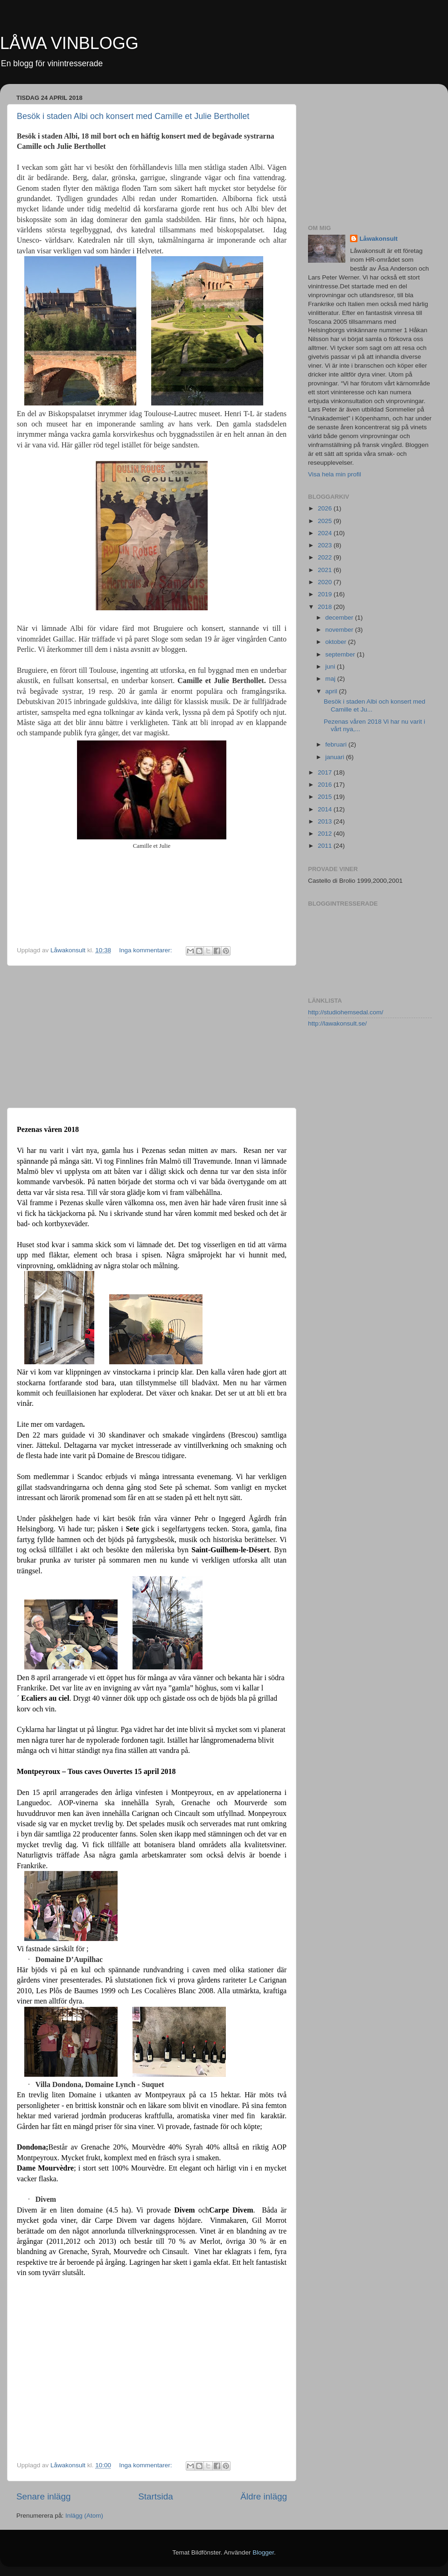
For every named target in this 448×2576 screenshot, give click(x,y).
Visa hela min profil (334, 474)
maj (331, 678)
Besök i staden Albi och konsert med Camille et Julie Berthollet (133, 116)
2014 (326, 809)
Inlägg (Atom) (84, 2515)
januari (335, 757)
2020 (326, 582)
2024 (326, 533)
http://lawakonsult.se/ (337, 1023)
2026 (326, 508)
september (341, 654)
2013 (326, 821)
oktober (336, 641)
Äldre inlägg (263, 2496)
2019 (326, 594)
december (340, 617)
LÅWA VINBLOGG (69, 43)
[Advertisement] (152, 1036)
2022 (326, 557)
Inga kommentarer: (146, 950)
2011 (326, 845)
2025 (326, 520)
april (332, 691)
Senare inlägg (43, 2496)
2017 (326, 772)
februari (337, 744)
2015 (326, 796)
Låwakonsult (378, 238)
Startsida (155, 2496)
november (340, 629)
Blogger (263, 2552)
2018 (326, 606)
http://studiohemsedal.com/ (345, 1012)
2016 (326, 784)
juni (331, 666)
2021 (326, 569)
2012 (326, 833)
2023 (326, 545)
